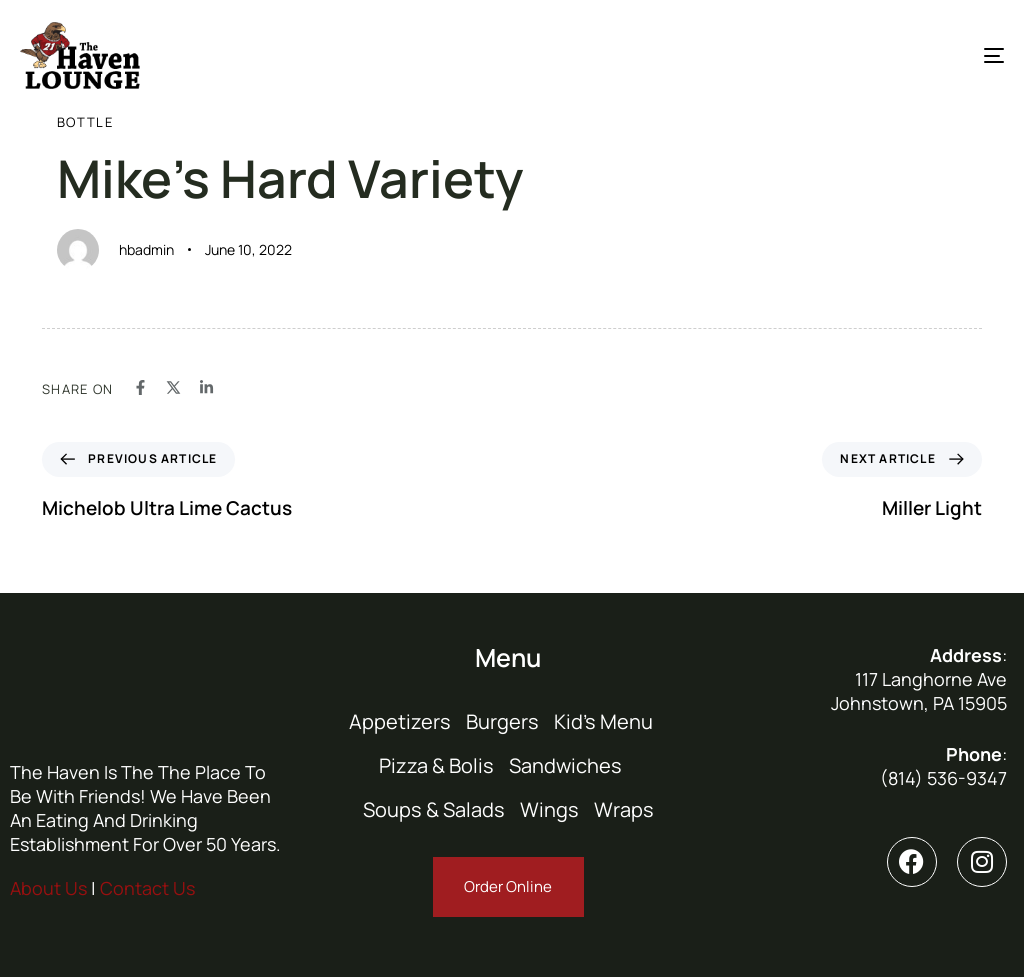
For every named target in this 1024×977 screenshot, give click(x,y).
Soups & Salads (434, 809)
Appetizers (400, 721)
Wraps (624, 809)
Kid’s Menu (603, 721)
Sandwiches (565, 765)
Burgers (502, 721)
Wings (549, 809)
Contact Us (147, 888)
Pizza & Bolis (436, 765)
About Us (48, 888)
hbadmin (146, 249)
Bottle (85, 122)
